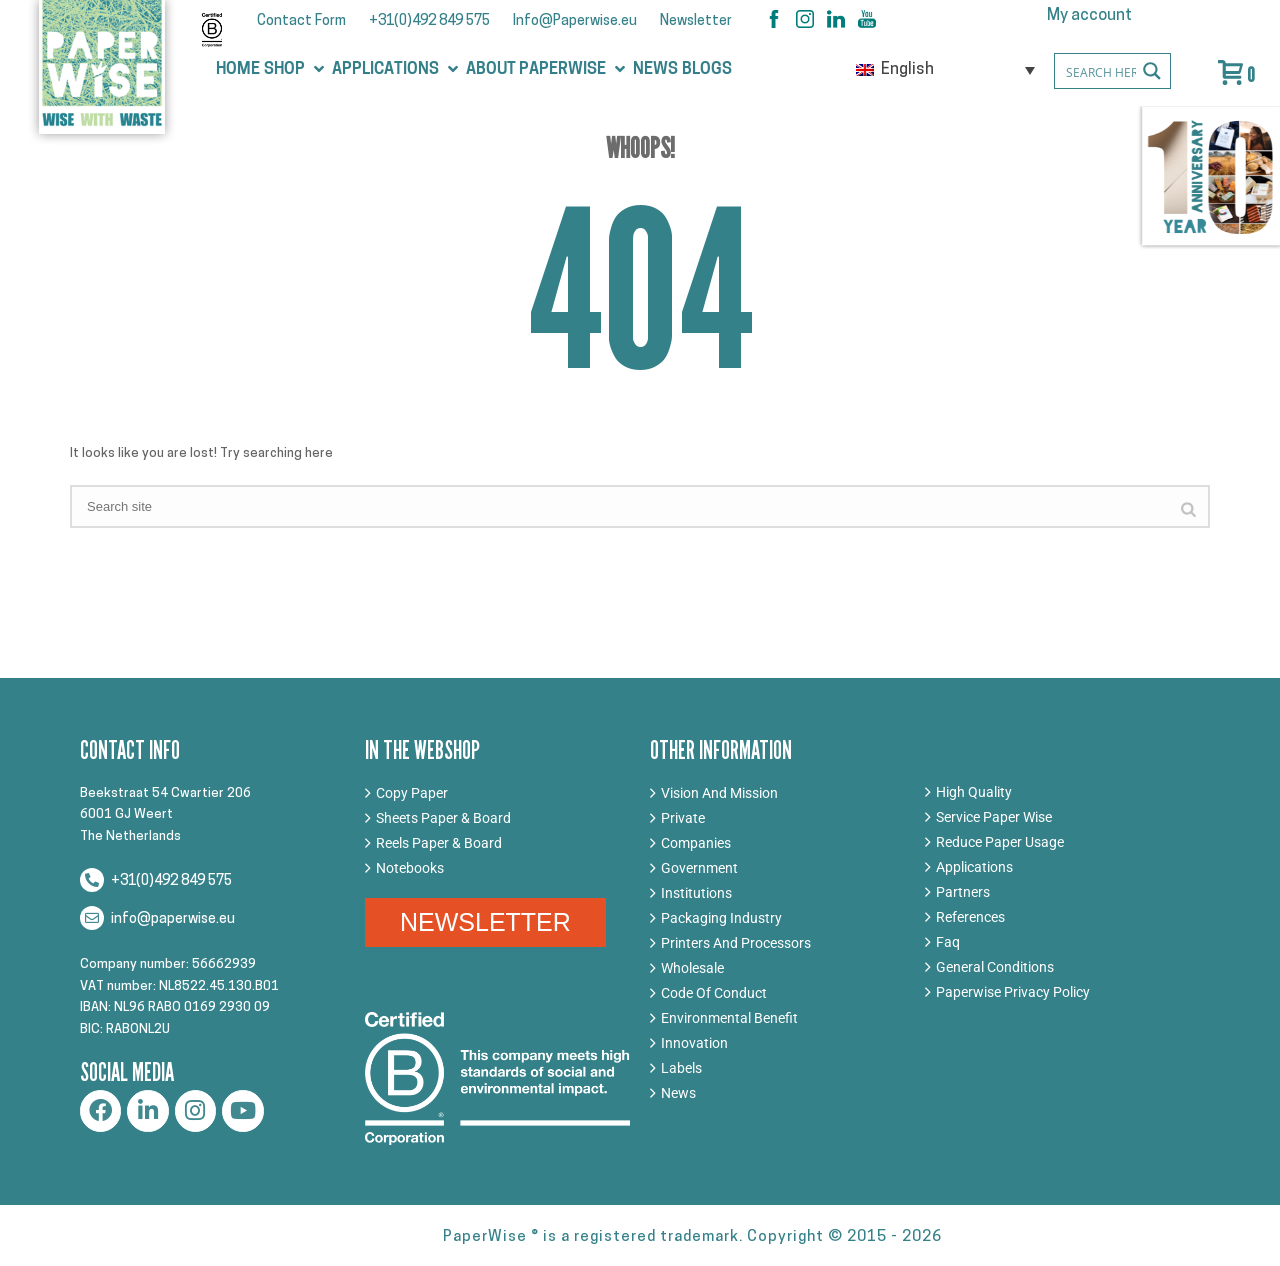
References (970, 917)
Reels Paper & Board (439, 843)
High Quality (974, 792)
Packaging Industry (721, 918)
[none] (945, 70)
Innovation (694, 1043)
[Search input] (1126, 71)
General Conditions (995, 967)
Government (699, 868)
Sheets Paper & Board (443, 818)
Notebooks (410, 868)
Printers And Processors (736, 943)
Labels (681, 1068)
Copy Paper (412, 793)
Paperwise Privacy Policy (1013, 992)
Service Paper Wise (994, 817)
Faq (948, 942)
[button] (296, 70)
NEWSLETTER (485, 922)
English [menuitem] (907, 70)
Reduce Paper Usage (1000, 842)
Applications (974, 867)
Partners (963, 892)
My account (1089, 16)
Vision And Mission (719, 793)
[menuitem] (945, 70)
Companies (696, 843)
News (678, 1093)
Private (683, 818)
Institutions (696, 893)
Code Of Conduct (714, 993)
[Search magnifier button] (1153, 71)
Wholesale (692, 968)
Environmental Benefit (729, 1018)
